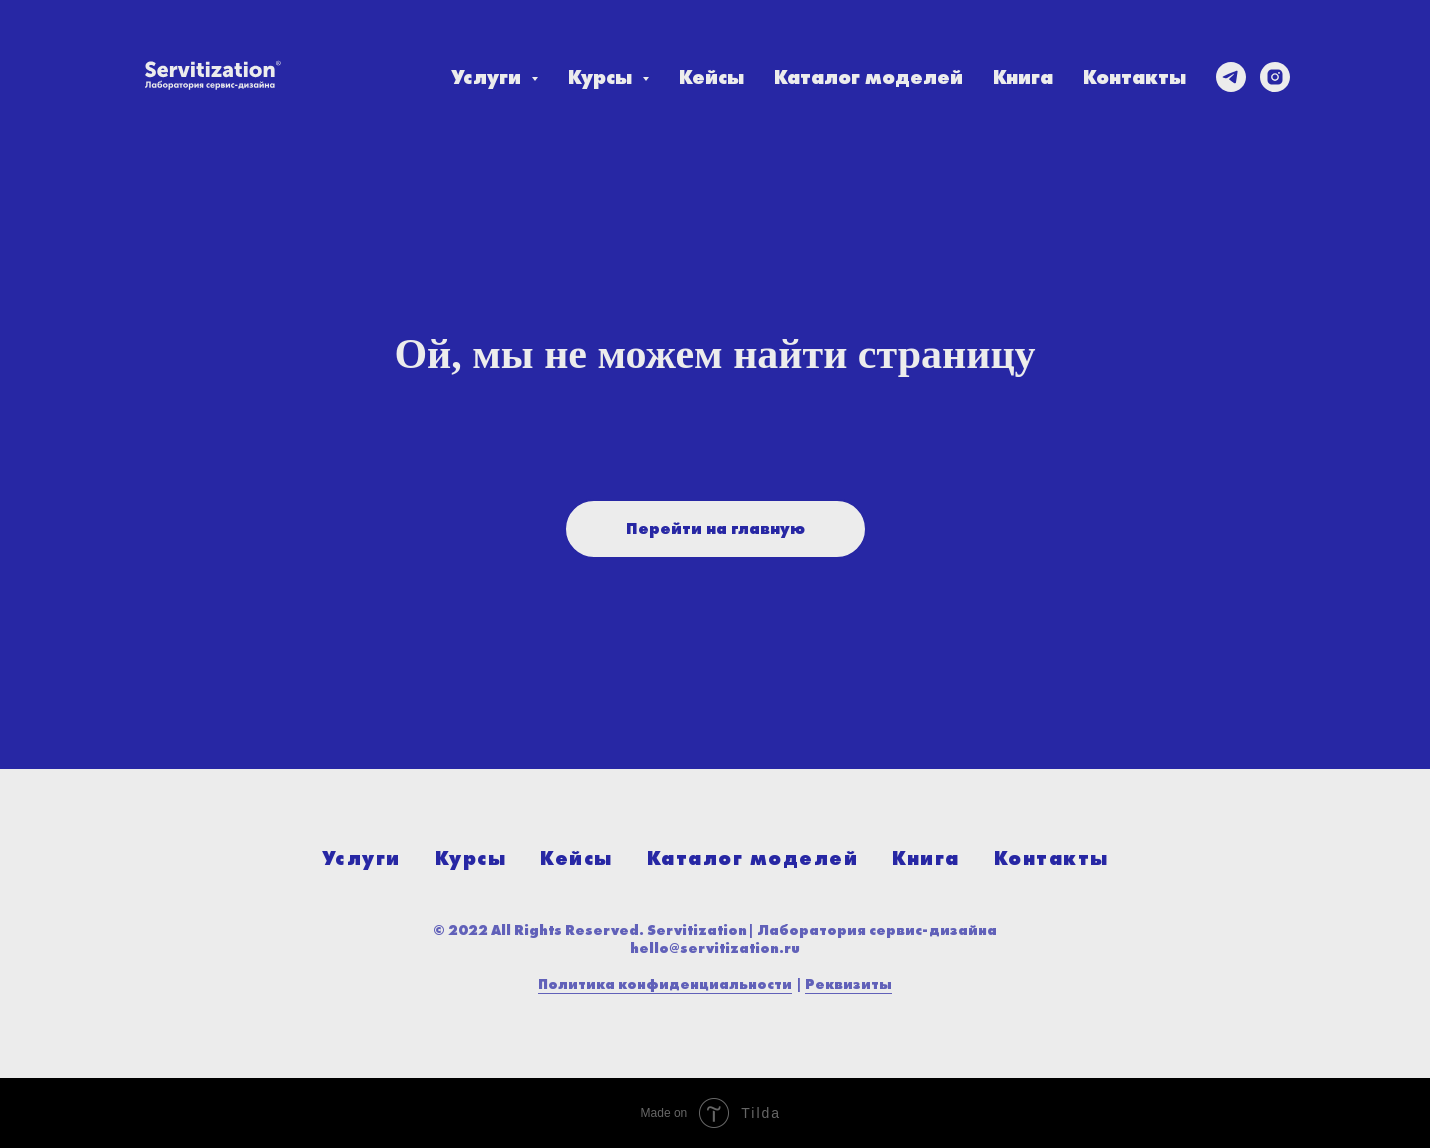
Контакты (1134, 77)
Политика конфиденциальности (665, 984)
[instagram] (1275, 77)
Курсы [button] (602, 77)
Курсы (471, 858)
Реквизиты (848, 984)
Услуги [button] (488, 77)
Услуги (361, 858)
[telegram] (1231, 77)
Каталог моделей (868, 77)
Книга (1023, 77)
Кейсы (711, 77)
